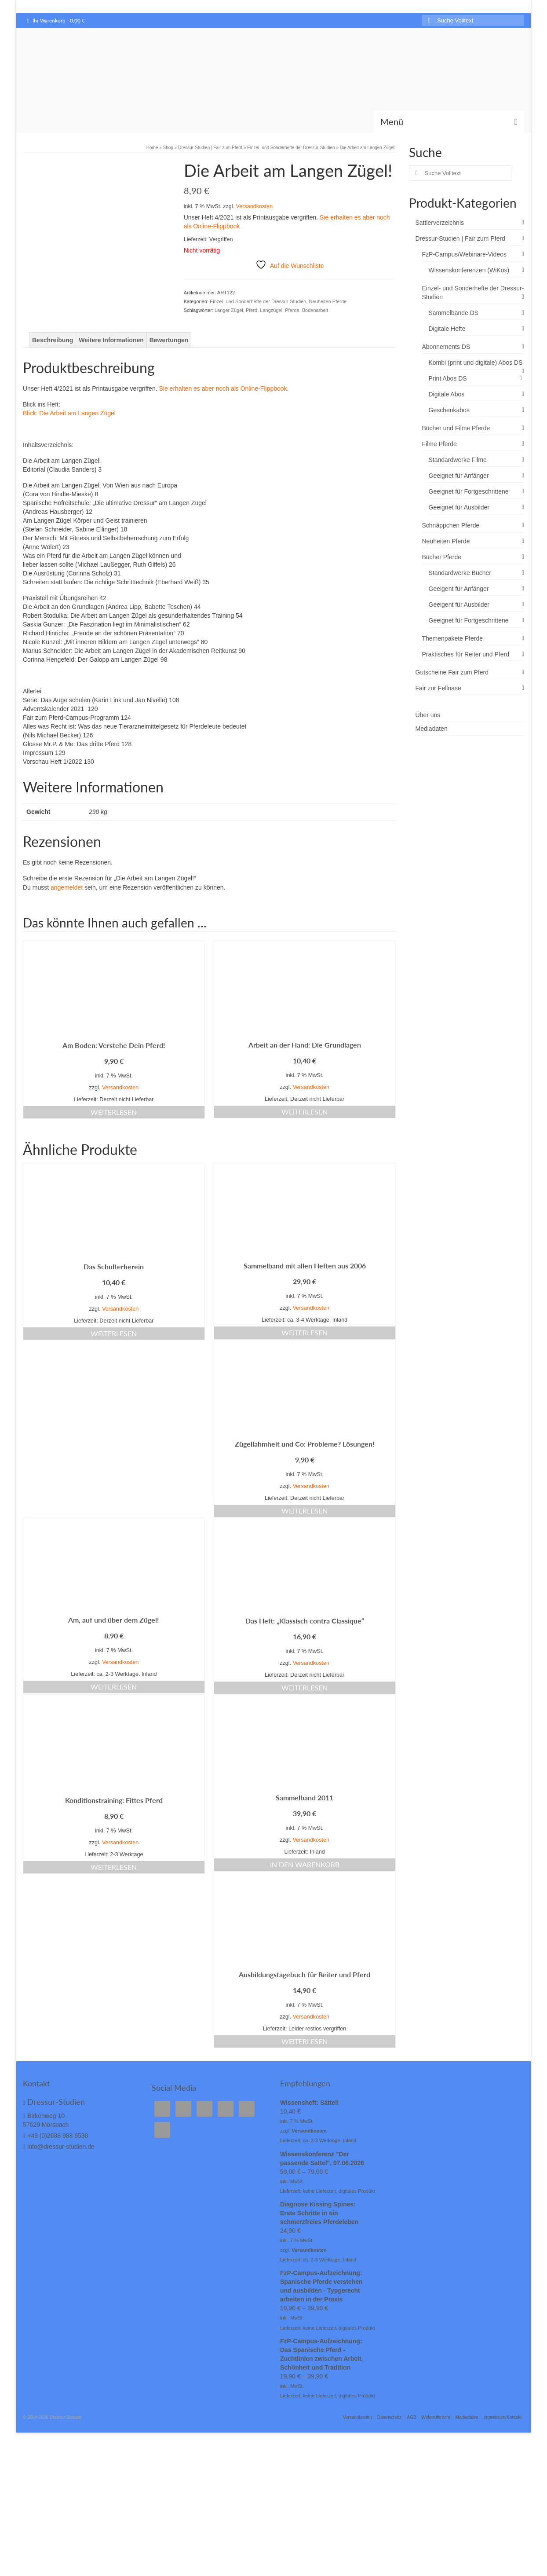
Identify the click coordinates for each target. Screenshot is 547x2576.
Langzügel (271, 310)
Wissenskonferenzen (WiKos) (469, 270)
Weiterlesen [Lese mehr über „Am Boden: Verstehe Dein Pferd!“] (114, 1159)
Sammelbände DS (454, 312)
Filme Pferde (439, 443)
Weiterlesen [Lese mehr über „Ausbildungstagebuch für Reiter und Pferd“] (304, 2089)
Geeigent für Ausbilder (459, 604)
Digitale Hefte (447, 328)
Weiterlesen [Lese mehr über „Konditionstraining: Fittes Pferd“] (114, 1914)
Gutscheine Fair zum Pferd (452, 672)
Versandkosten (254, 206)
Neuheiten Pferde (328, 301)
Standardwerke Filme (458, 459)
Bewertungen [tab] (169, 387)
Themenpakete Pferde (452, 638)
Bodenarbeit (315, 310)
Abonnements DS (446, 346)
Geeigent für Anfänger (459, 588)
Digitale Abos (447, 394)
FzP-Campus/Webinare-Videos (464, 254)
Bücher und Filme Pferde (456, 428)
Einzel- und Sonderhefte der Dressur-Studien (258, 301)
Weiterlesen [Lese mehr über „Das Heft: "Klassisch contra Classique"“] (304, 1735)
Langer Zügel (229, 310)
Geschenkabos (449, 410)
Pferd (251, 310)
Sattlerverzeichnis (440, 222)
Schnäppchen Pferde (451, 525)
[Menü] (449, 121)
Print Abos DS (448, 378)
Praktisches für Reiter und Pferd (465, 654)
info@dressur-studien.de (59, 2194)
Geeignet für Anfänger (459, 475)
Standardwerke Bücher (460, 572)
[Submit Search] (428, 20)
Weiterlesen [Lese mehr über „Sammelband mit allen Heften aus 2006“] (304, 1380)
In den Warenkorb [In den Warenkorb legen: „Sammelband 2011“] (304, 1912)
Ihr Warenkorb (56, 20)
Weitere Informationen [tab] (111, 387)
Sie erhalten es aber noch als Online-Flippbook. (223, 436)
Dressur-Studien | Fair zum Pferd (460, 238)
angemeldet (67, 934)
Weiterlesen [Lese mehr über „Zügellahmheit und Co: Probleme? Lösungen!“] (304, 1558)
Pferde (292, 310)
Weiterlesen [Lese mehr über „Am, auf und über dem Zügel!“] (114, 1734)
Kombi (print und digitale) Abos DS (476, 362)
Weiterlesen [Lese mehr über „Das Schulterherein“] (114, 1381)
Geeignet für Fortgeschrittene (469, 491)
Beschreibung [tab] (52, 387)
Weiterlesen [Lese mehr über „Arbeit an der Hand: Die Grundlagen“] (304, 1159)
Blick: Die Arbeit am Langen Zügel (69, 460)
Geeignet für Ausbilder (459, 507)
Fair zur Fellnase (438, 688)
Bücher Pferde (442, 557)
